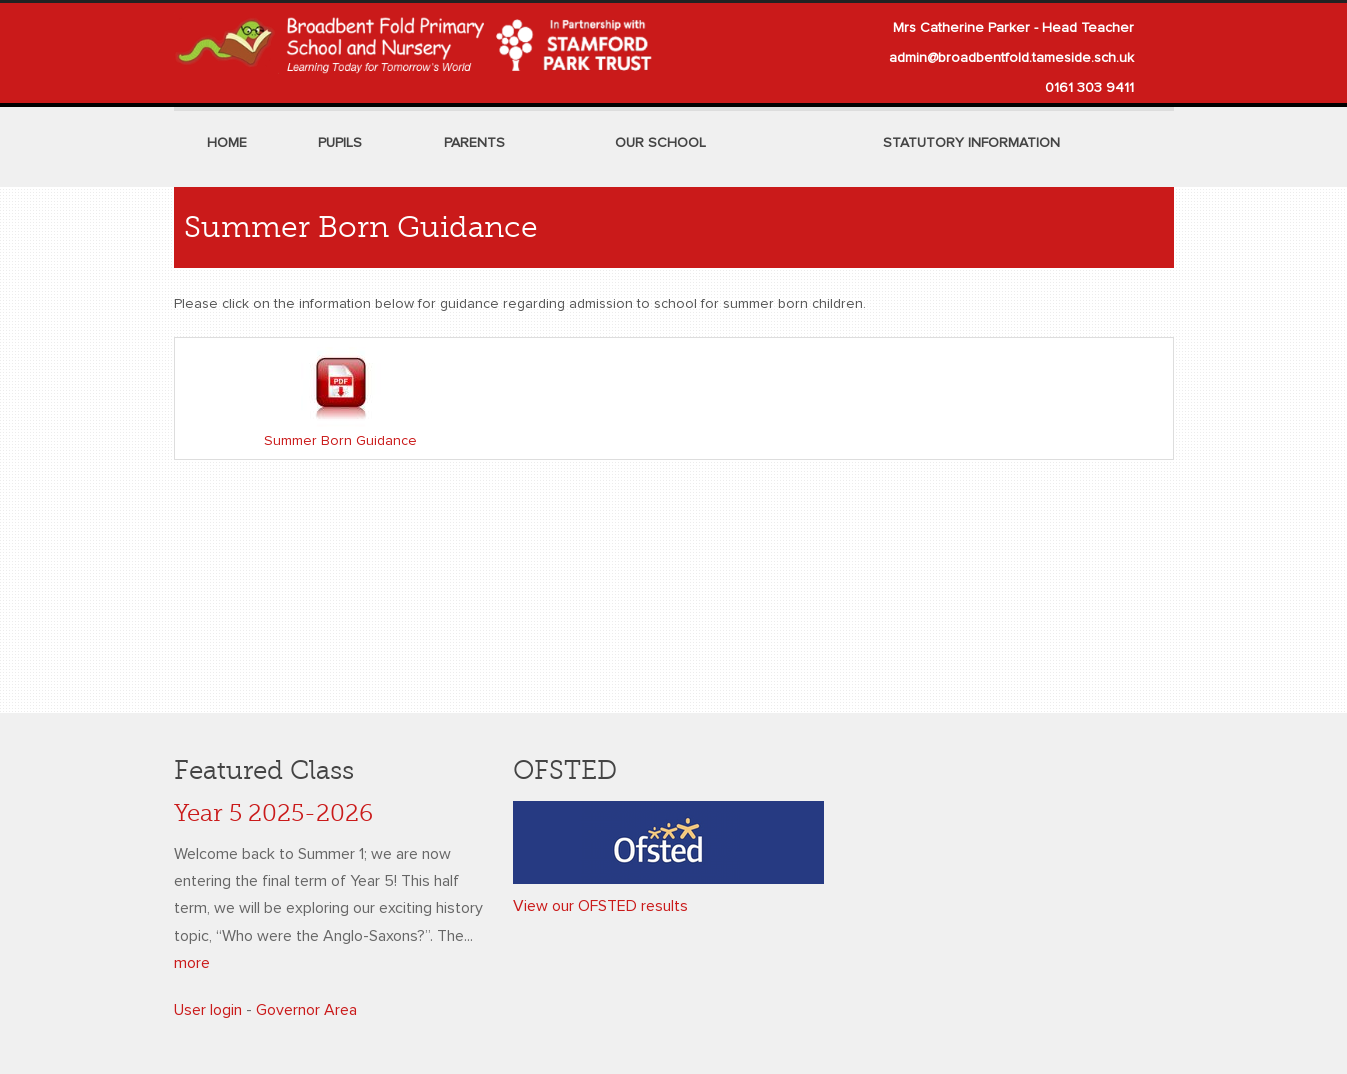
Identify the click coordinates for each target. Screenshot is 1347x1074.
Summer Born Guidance (340, 441)
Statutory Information (971, 143)
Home (227, 143)
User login (208, 1010)
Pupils (340, 143)
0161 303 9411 (1089, 88)
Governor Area (306, 1010)
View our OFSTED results (600, 906)
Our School (660, 143)
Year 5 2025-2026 (273, 813)
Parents (474, 143)
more (192, 963)
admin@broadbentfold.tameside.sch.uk (1011, 58)
